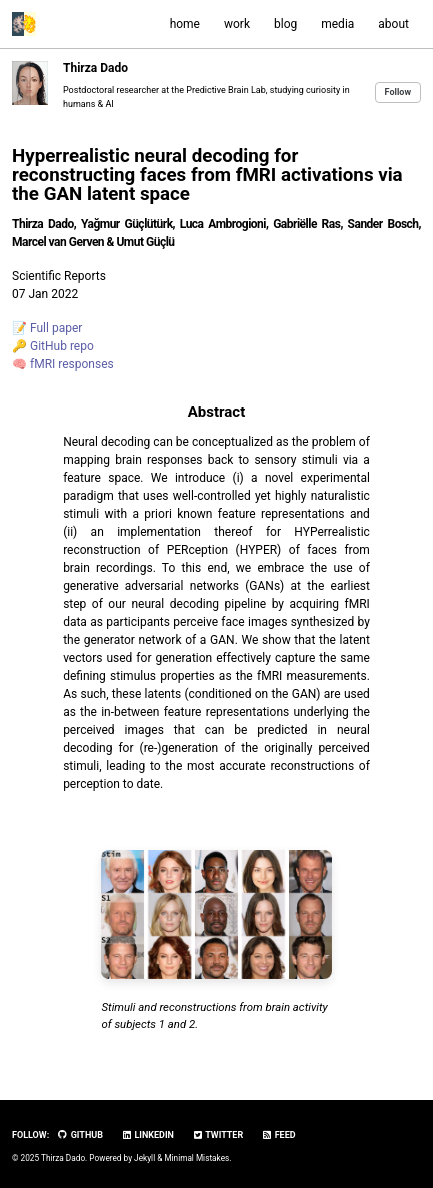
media (337, 24)
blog (285, 24)
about (393, 24)
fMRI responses (72, 364)
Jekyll (144, 1158)
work (237, 24)
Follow (398, 92)
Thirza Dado (95, 68)
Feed (278, 1135)
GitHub (80, 1135)
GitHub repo (62, 346)
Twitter (217, 1135)
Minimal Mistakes (196, 1158)
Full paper (56, 328)
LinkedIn (147, 1135)
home (185, 24)
